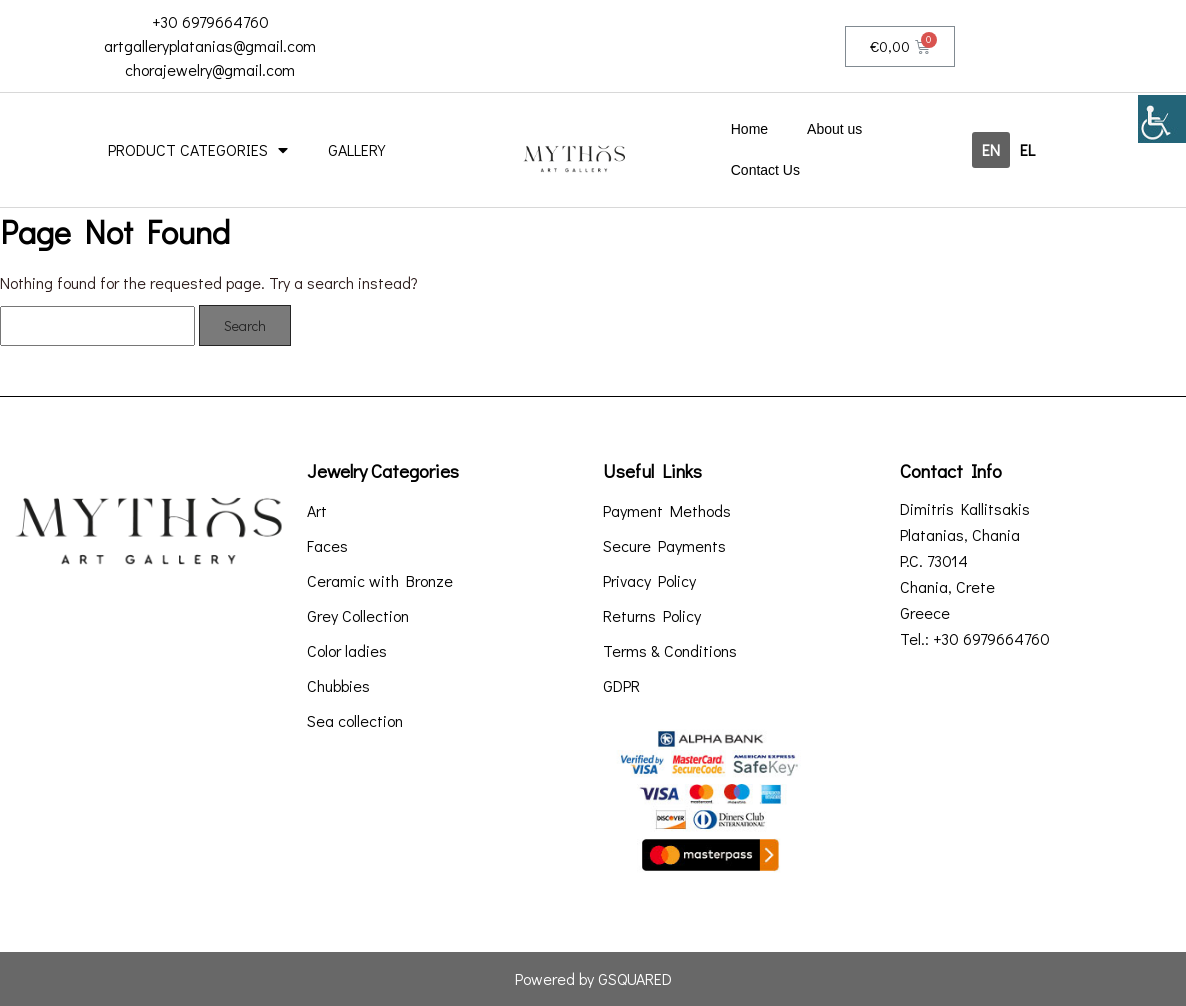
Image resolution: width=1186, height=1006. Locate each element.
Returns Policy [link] (652, 616)
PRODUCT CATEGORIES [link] (198, 150)
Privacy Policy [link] (649, 581)
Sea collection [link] (355, 721)
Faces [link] (327, 546)
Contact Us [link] (765, 170)
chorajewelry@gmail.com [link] (210, 69)
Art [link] (317, 511)
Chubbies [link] (338, 686)
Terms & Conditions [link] (670, 651)
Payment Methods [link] (667, 511)
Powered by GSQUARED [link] (593, 978)
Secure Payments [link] (664, 546)
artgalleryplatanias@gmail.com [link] (210, 45)
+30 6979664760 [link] (210, 21)
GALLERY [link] (356, 149)
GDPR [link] (621, 686)
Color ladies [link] (347, 651)
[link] (1162, 119)
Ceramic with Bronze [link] (380, 581)
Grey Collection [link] (358, 616)
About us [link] (834, 129)
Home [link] (749, 129)
